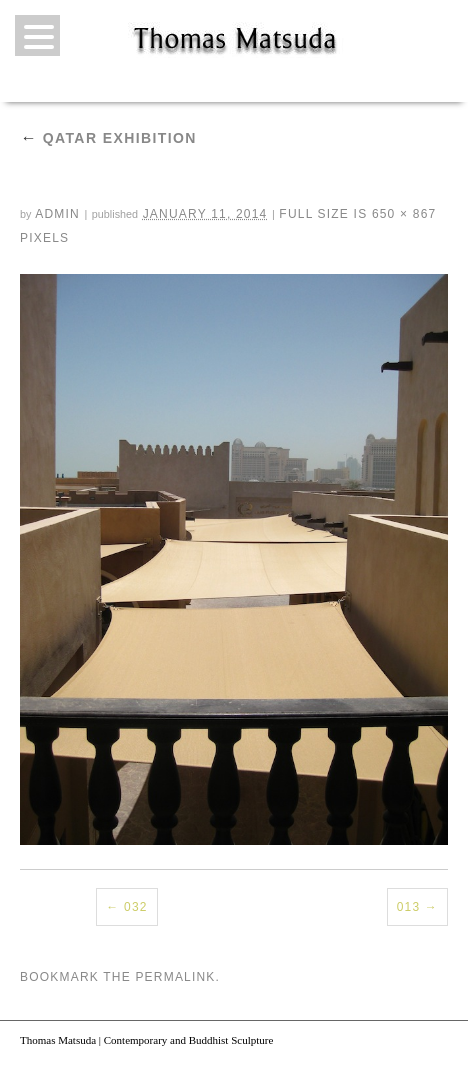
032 (136, 907)
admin (57, 214)
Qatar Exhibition (108, 138)
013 (409, 907)
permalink (175, 977)
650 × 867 (404, 214)
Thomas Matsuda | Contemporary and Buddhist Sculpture (146, 1040)
